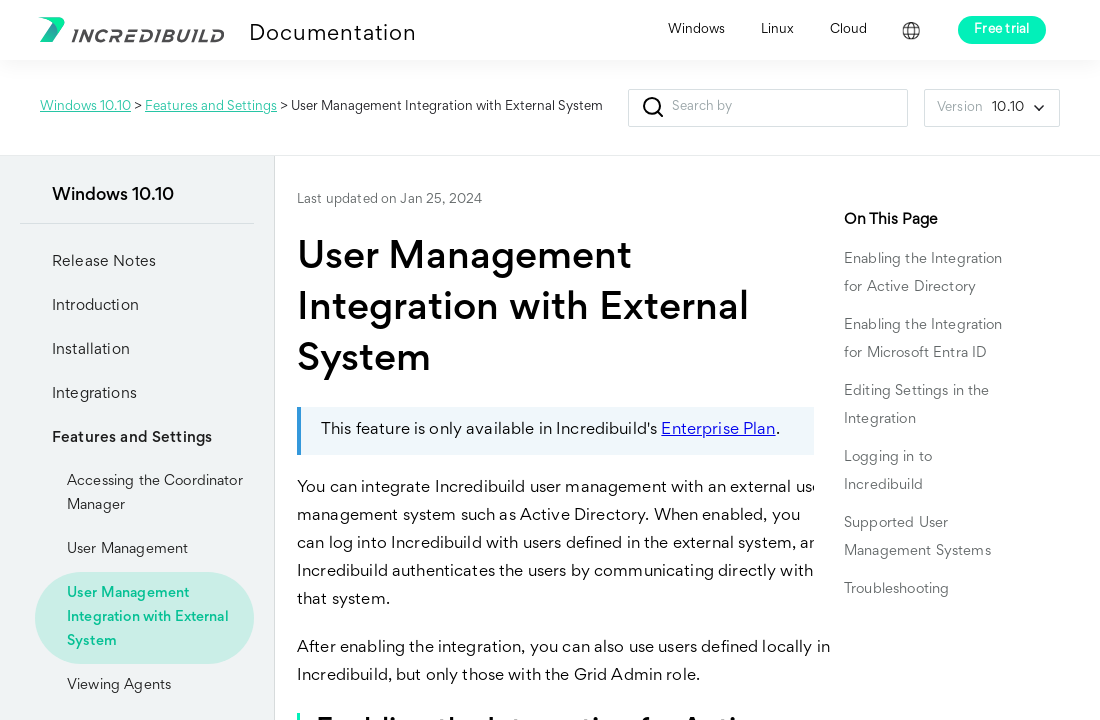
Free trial (1002, 30)
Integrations (78, 394)
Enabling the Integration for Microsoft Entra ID (923, 339)
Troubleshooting (896, 589)
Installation (75, 350)
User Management (127, 549)
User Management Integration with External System (148, 617)
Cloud (848, 30)
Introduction (79, 306)
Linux (777, 30)
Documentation (332, 35)
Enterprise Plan (718, 430)
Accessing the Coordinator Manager (155, 493)
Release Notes (104, 262)
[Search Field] (768, 108)
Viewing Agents (119, 685)
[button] (652, 108)
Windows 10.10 (85, 107)
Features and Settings (211, 107)
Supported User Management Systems (917, 537)
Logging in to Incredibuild (888, 471)
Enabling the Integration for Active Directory (923, 273)
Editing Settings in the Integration (916, 405)
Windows (696, 30)
